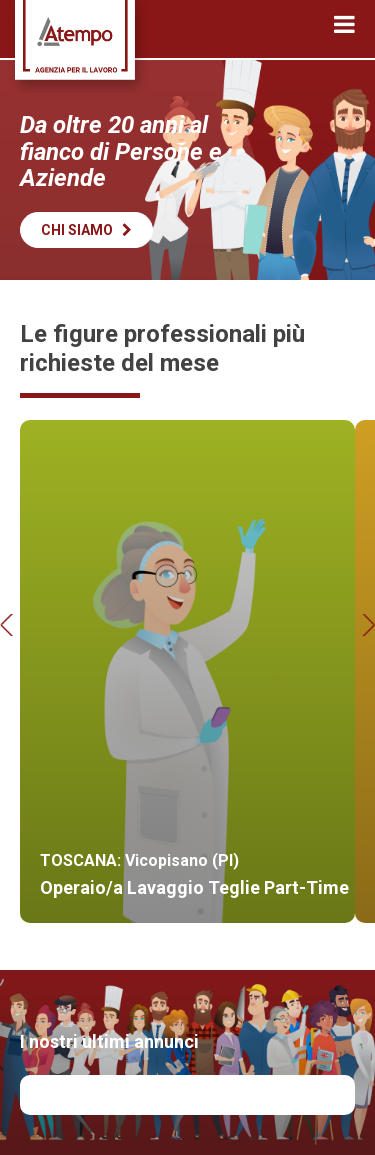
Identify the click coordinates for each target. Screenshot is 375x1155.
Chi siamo (86, 230)
